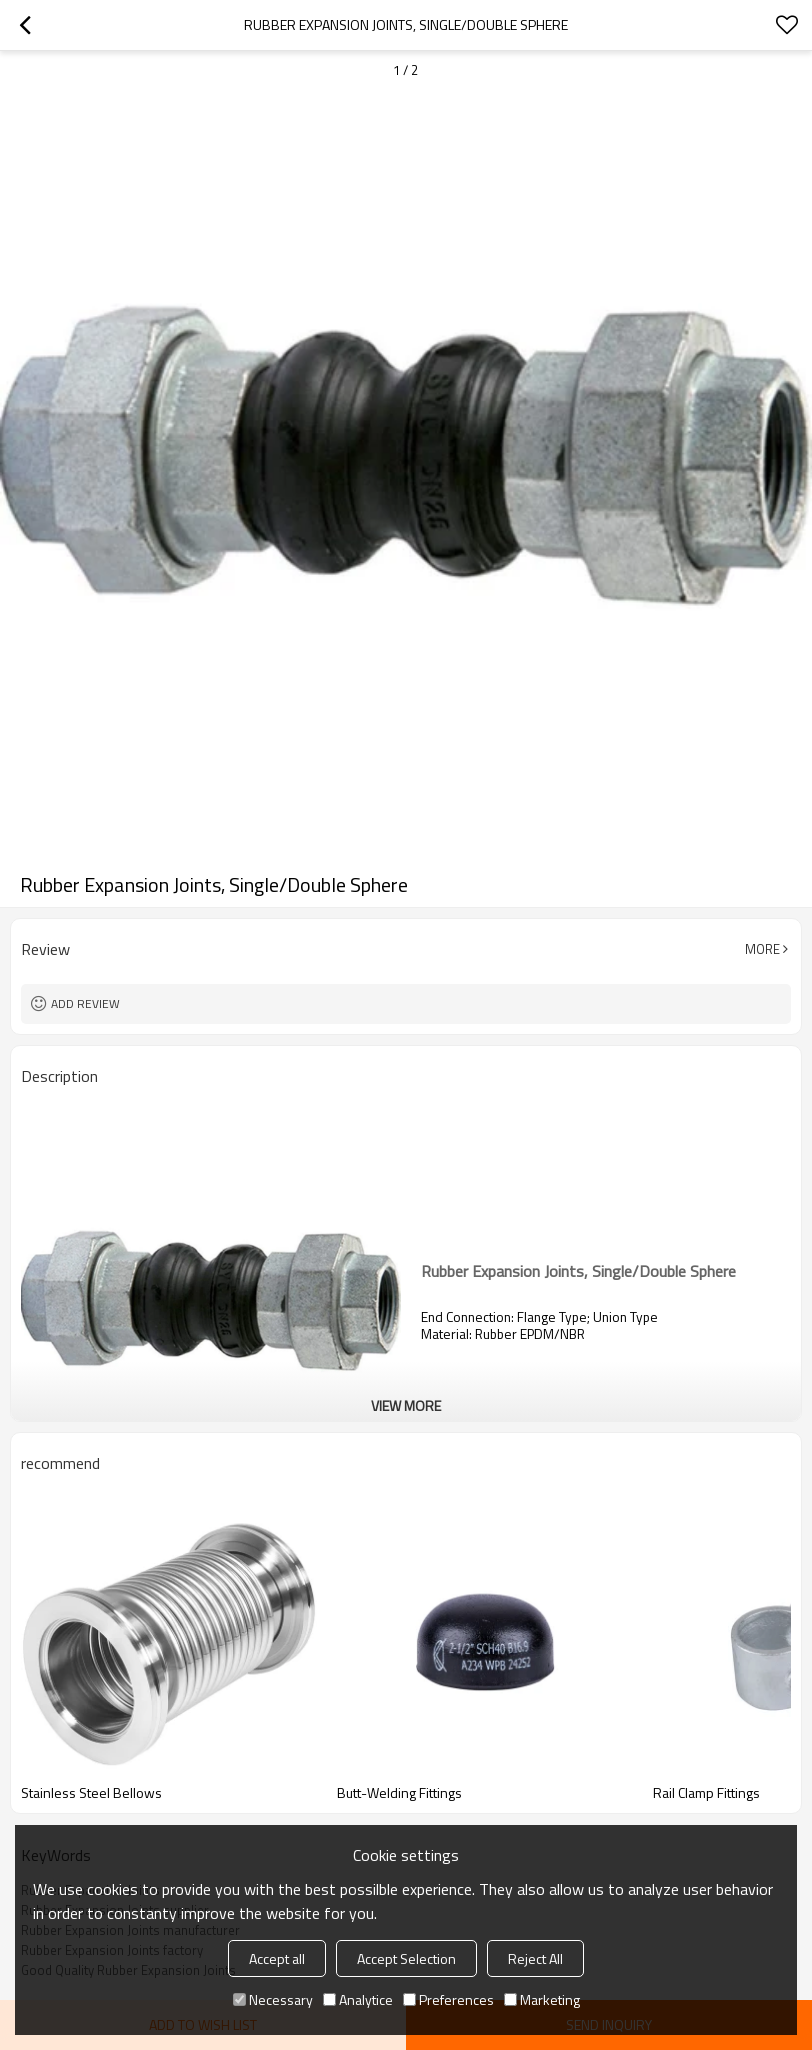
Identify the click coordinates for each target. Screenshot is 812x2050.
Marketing (542, 1999)
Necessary (273, 1999)
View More (406, 1405)
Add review (85, 1003)
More (762, 949)
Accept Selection (406, 1958)
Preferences (448, 1999)
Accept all (277, 1958)
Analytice (358, 1999)
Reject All (535, 1958)
